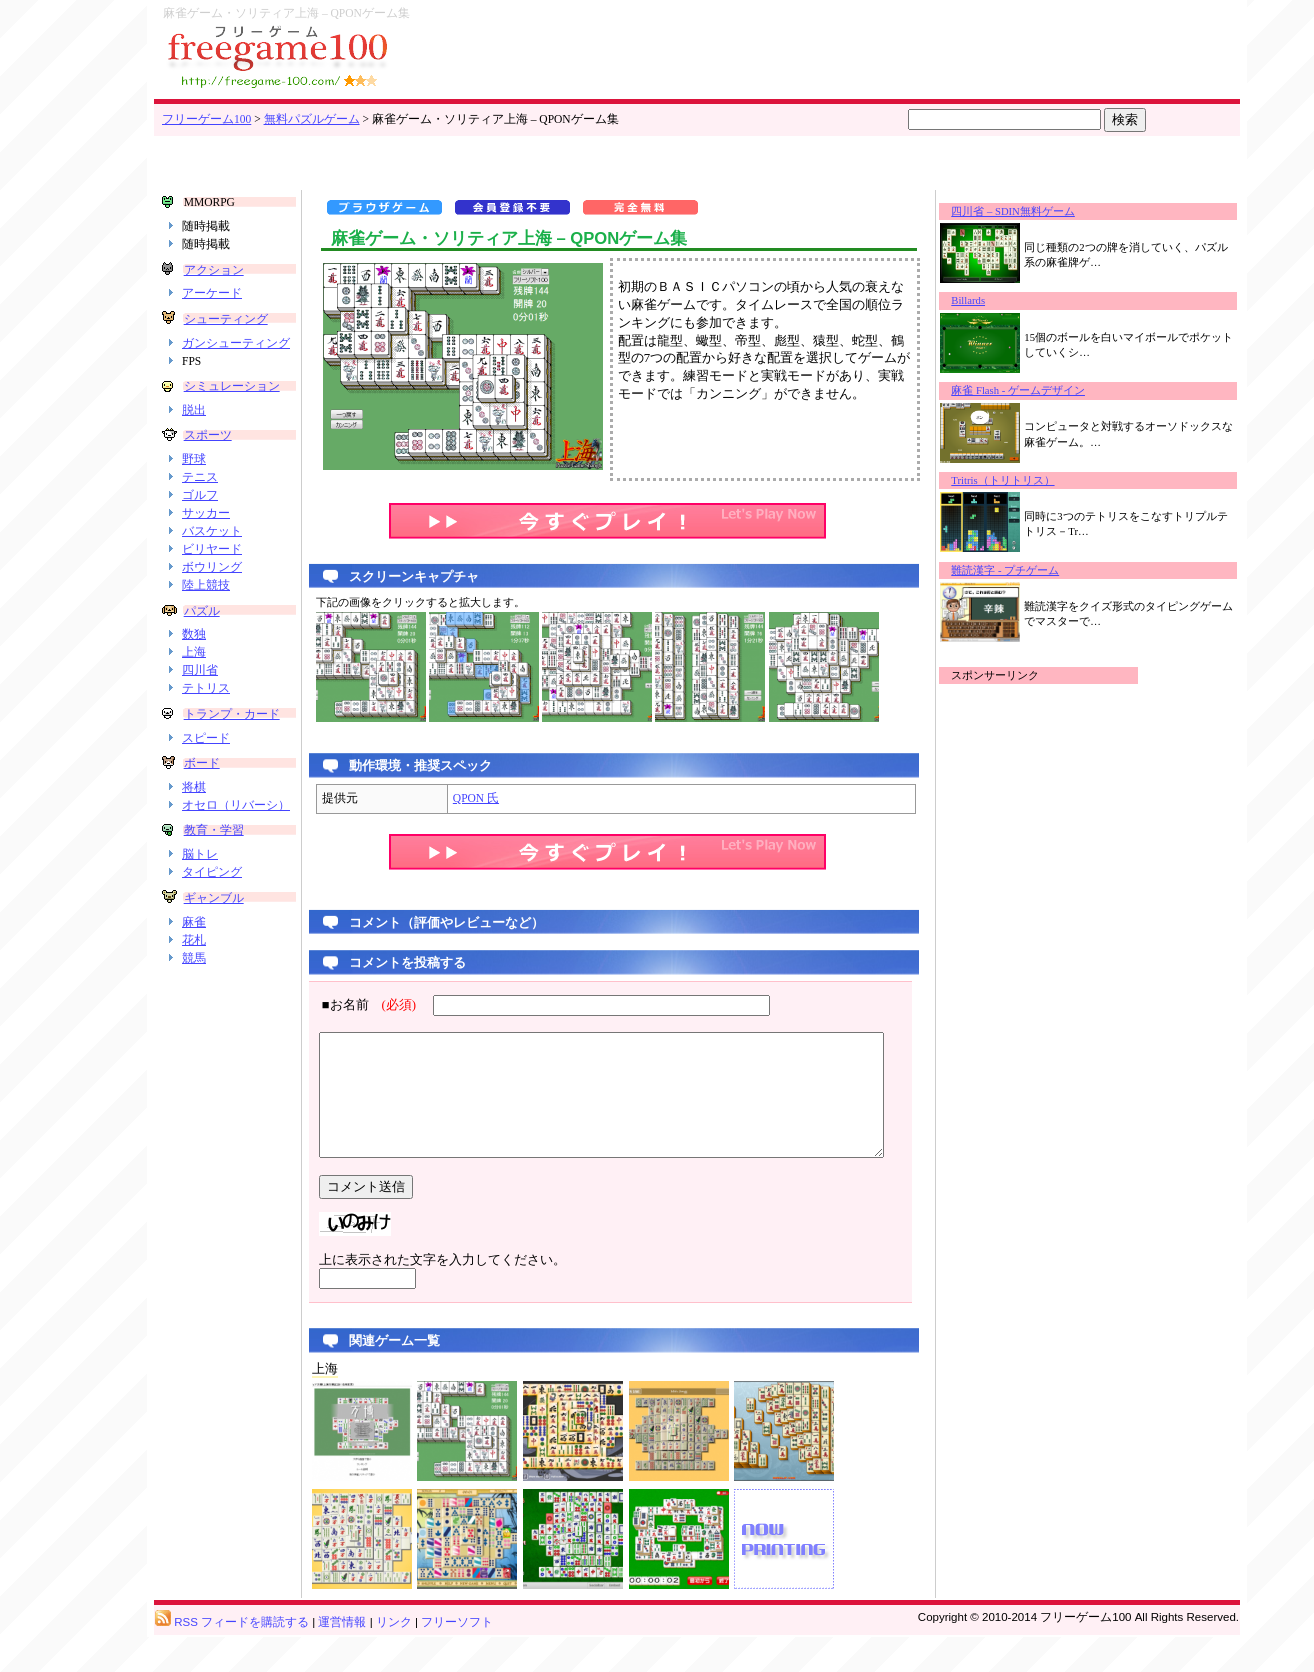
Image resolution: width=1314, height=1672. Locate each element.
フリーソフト (457, 1658)
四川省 (200, 698)
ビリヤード (212, 577)
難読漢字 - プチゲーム (1024, 570)
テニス (200, 505)
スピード (206, 777)
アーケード (212, 293)
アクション (213, 270)
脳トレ (200, 909)
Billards (987, 300)
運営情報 (342, 1658)
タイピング (212, 927)
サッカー (206, 541)
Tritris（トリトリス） (1021, 480)
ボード (201, 803)
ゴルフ (200, 523)
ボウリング (212, 594)
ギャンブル (213, 952)
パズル (201, 638)
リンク (394, 1658)
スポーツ (207, 463)
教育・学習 (213, 885)
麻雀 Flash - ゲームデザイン (1037, 390)
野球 (194, 487)
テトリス (206, 716)
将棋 (194, 827)
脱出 (194, 437)
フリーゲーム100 (206, 119)
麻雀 (194, 976)
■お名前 (354, 1005)
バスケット (212, 559)
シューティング (225, 319)
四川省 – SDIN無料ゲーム (1032, 211)
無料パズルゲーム (312, 119)
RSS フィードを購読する (232, 1658)
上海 (194, 680)
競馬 (194, 1012)
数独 (194, 662)
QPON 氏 (455, 798)
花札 (194, 994)
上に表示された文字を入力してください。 (421, 1284)
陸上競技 (206, 612)
